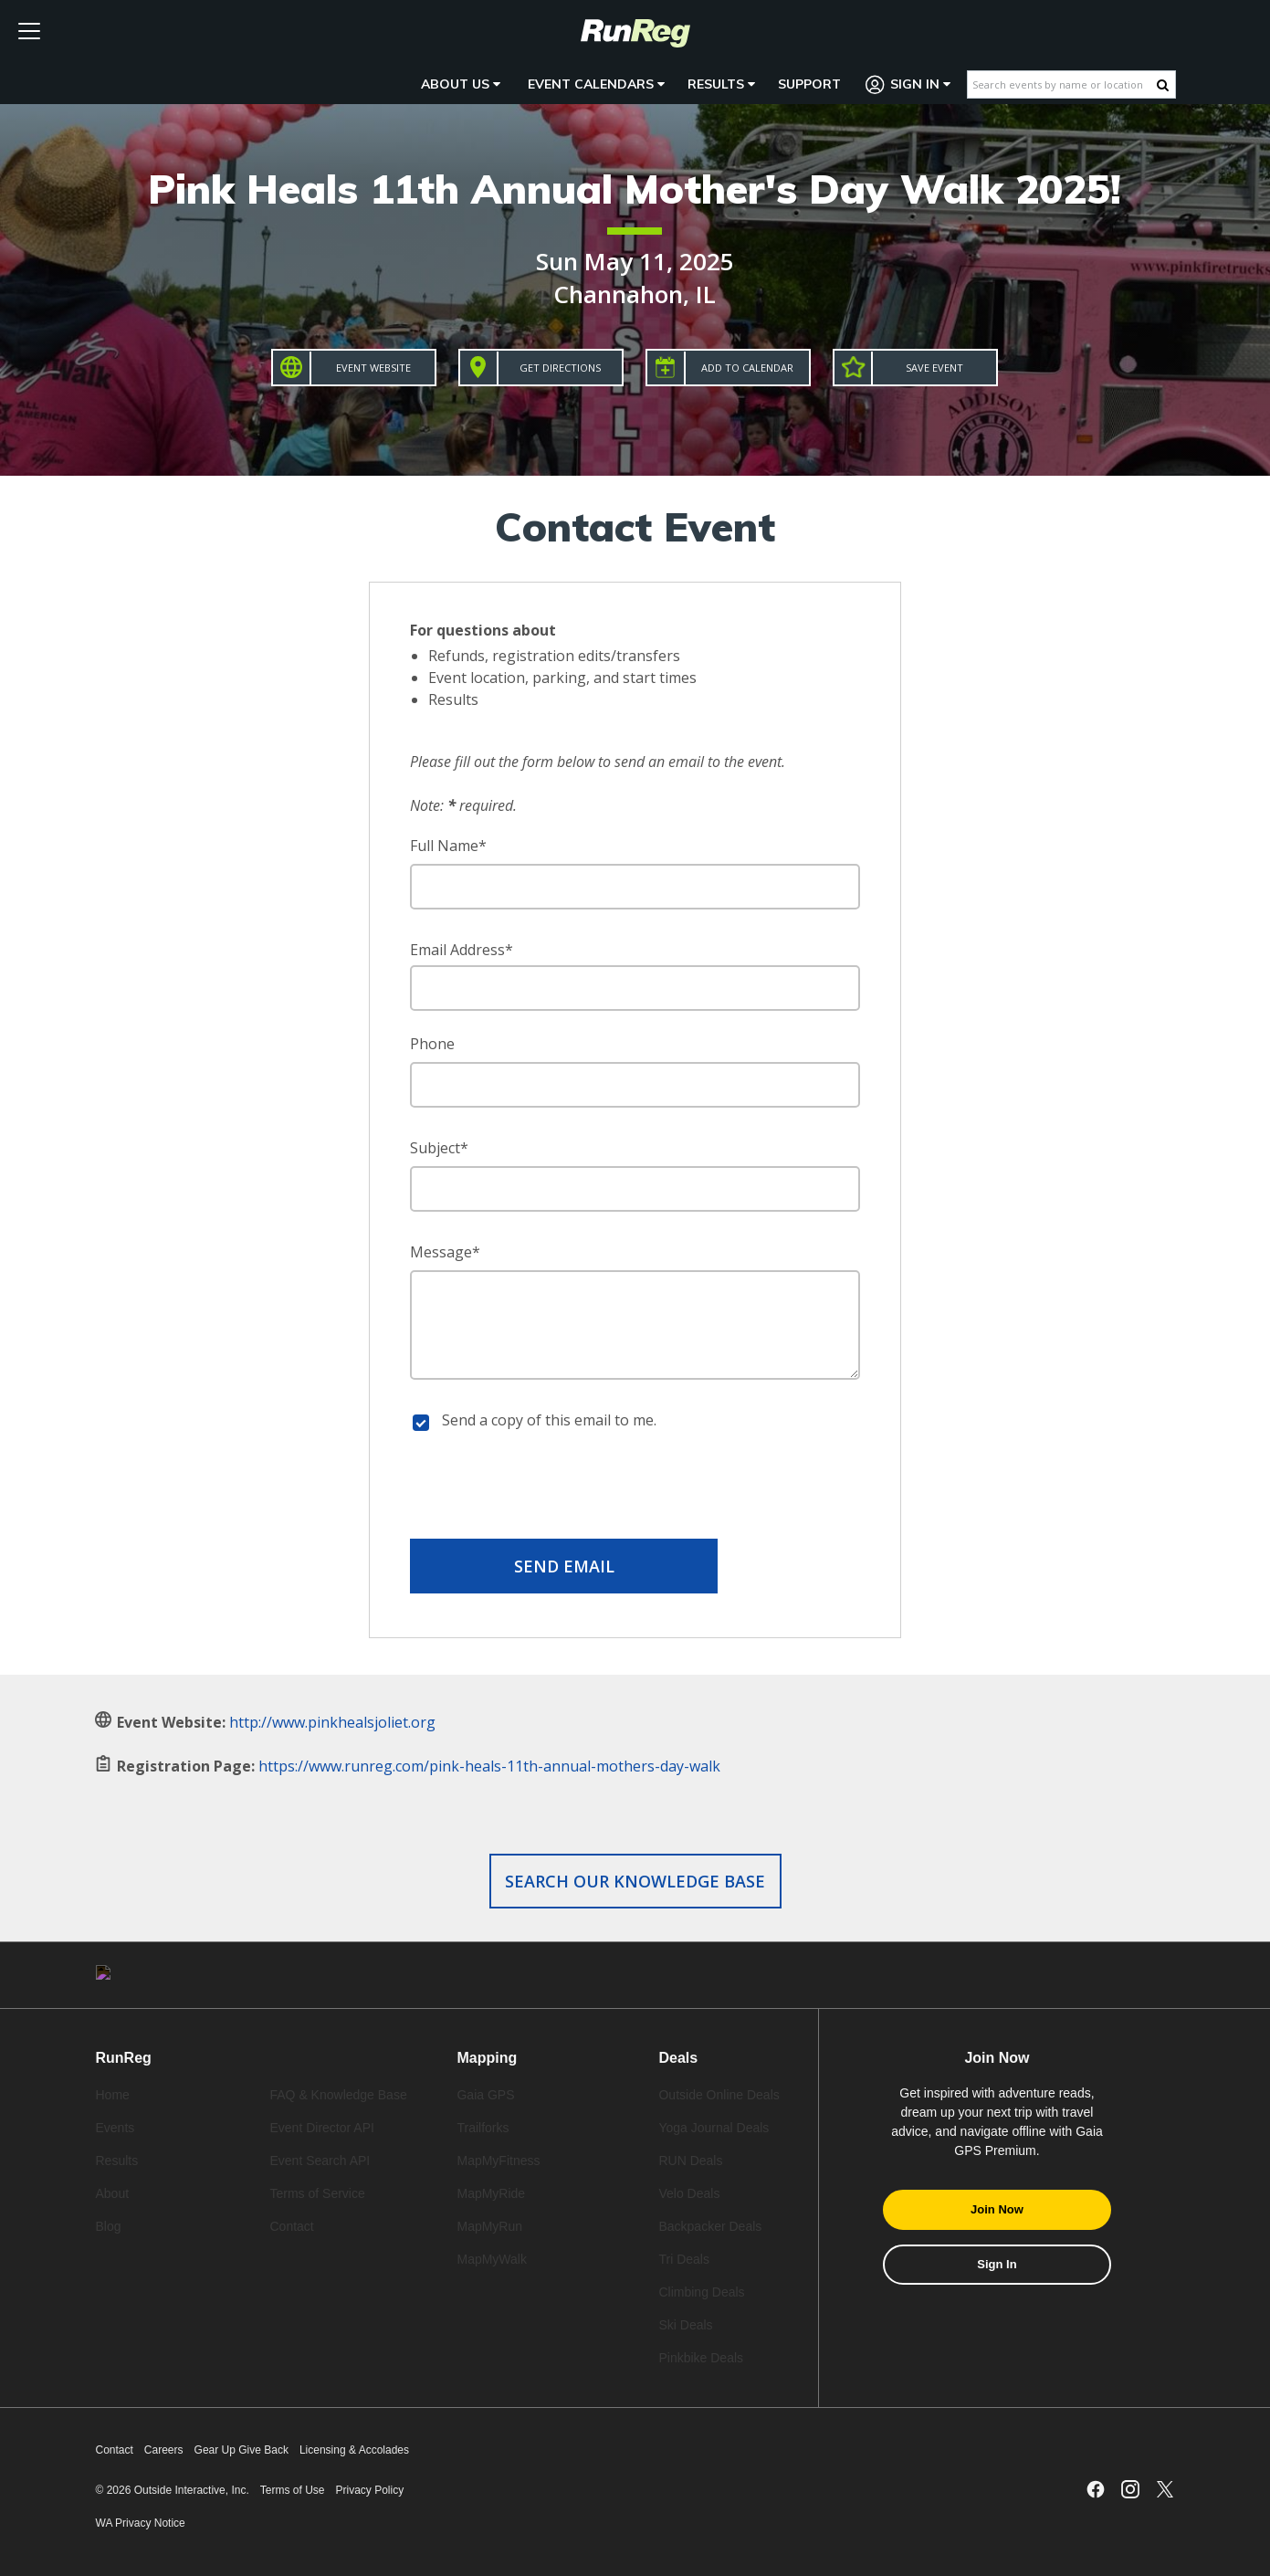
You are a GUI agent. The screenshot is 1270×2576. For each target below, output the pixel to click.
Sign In (908, 84)
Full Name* (448, 846)
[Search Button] (1163, 85)
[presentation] (635, 1488)
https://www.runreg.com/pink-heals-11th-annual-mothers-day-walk (489, 1766)
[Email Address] (635, 988)
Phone (432, 1044)
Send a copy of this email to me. (549, 1420)
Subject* (439, 1148)
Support (809, 84)
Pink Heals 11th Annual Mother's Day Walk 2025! (634, 188)
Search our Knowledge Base (635, 1881)
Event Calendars (596, 84)
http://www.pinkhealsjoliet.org (332, 1722)
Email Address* (461, 950)
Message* (445, 1252)
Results (721, 84)
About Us (460, 84)
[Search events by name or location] (1062, 84)
